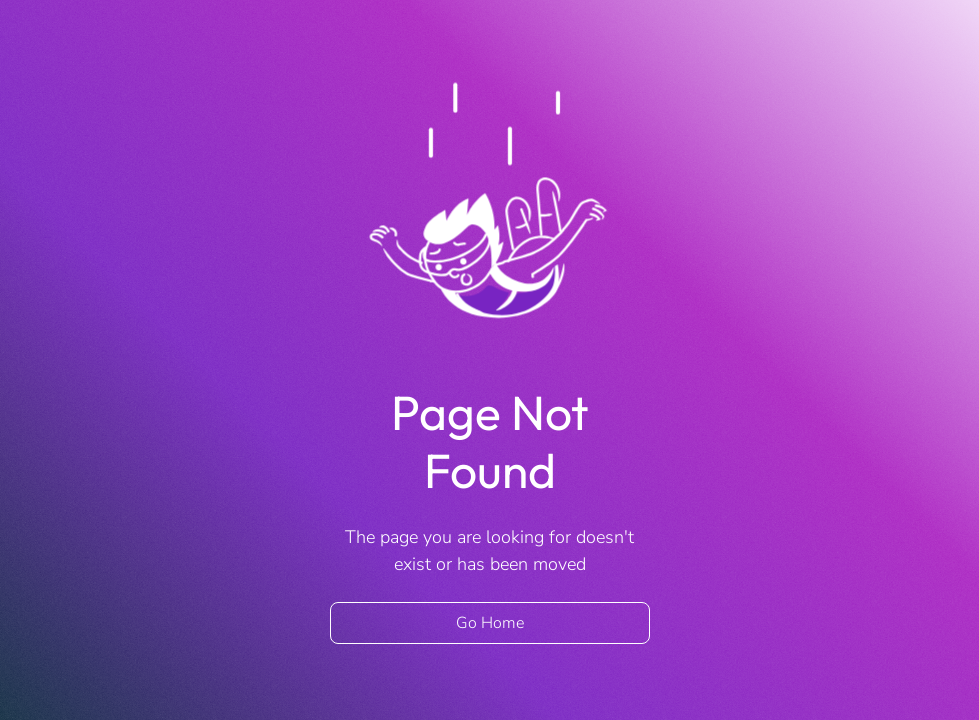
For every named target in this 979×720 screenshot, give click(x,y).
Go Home (490, 623)
